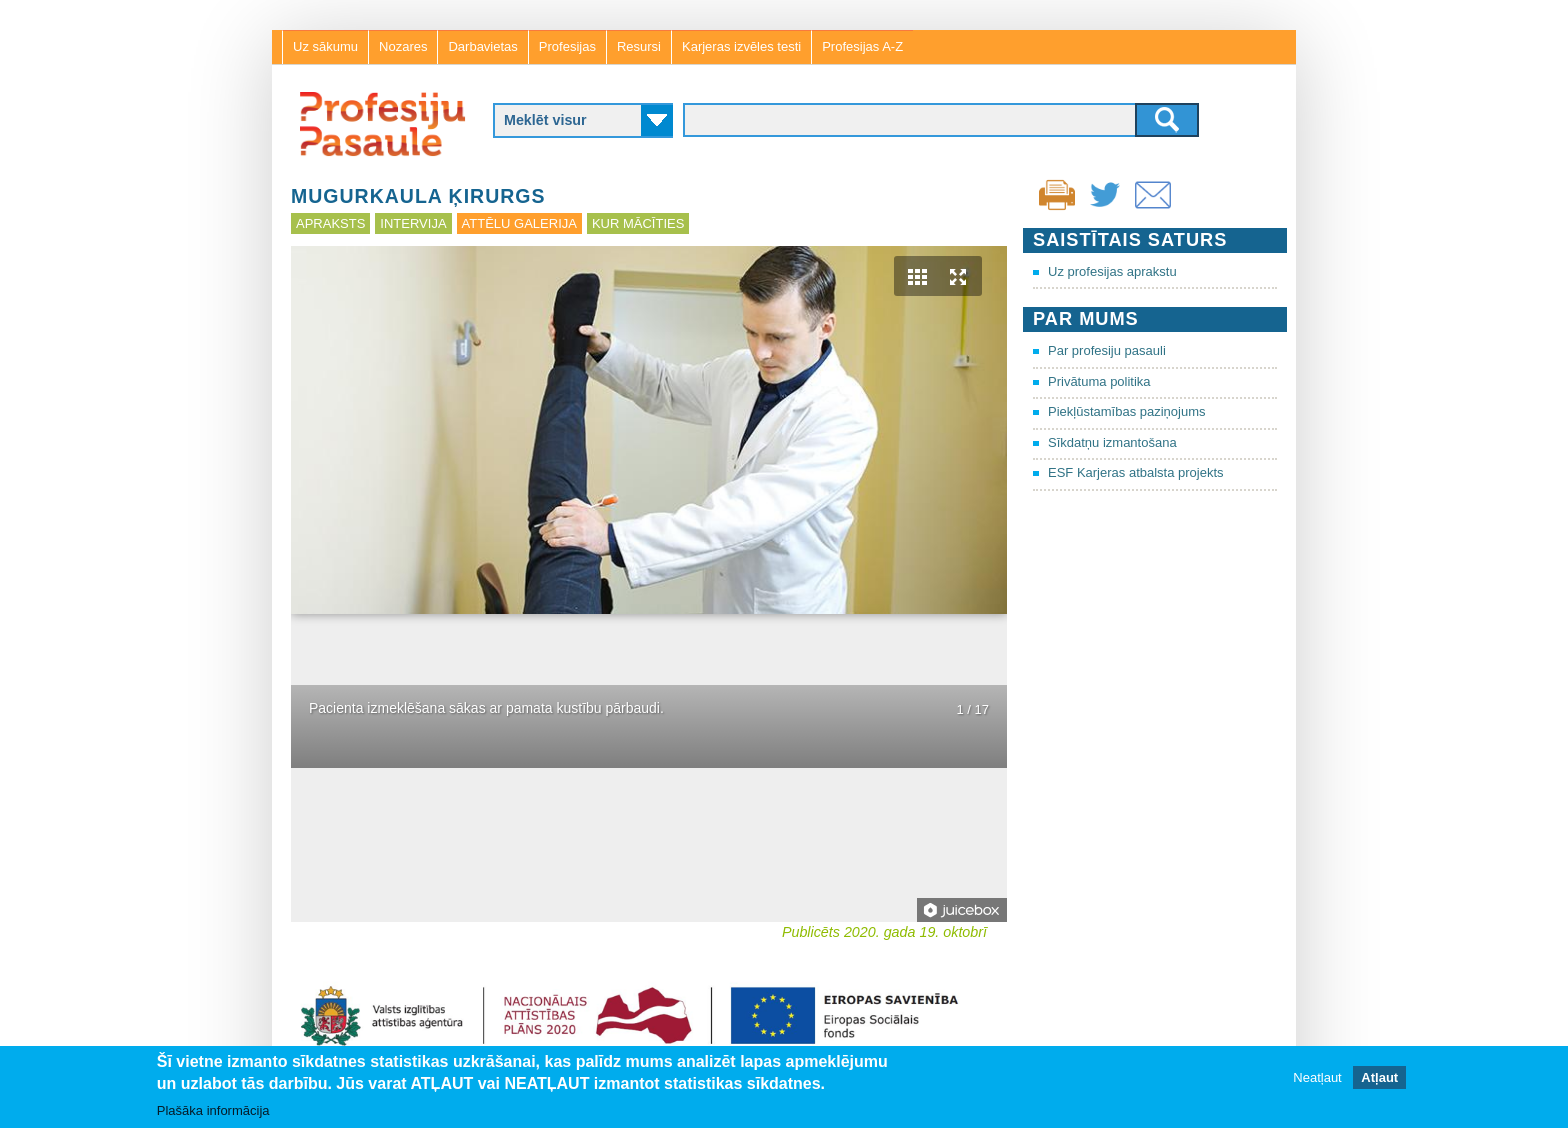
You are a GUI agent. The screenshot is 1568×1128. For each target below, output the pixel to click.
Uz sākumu (325, 46)
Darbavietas (482, 46)
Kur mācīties (638, 223)
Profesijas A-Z (862, 46)
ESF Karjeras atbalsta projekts (1136, 472)
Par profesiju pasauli (1107, 350)
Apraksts (330, 223)
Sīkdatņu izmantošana (1112, 442)
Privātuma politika (1099, 381)
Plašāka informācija (213, 1110)
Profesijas (567, 46)
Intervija (413, 223)
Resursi (639, 46)
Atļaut (1379, 1077)
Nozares (403, 46)
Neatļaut (1317, 1077)
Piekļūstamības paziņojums (1127, 411)
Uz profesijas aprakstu (1112, 271)
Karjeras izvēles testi (741, 46)
